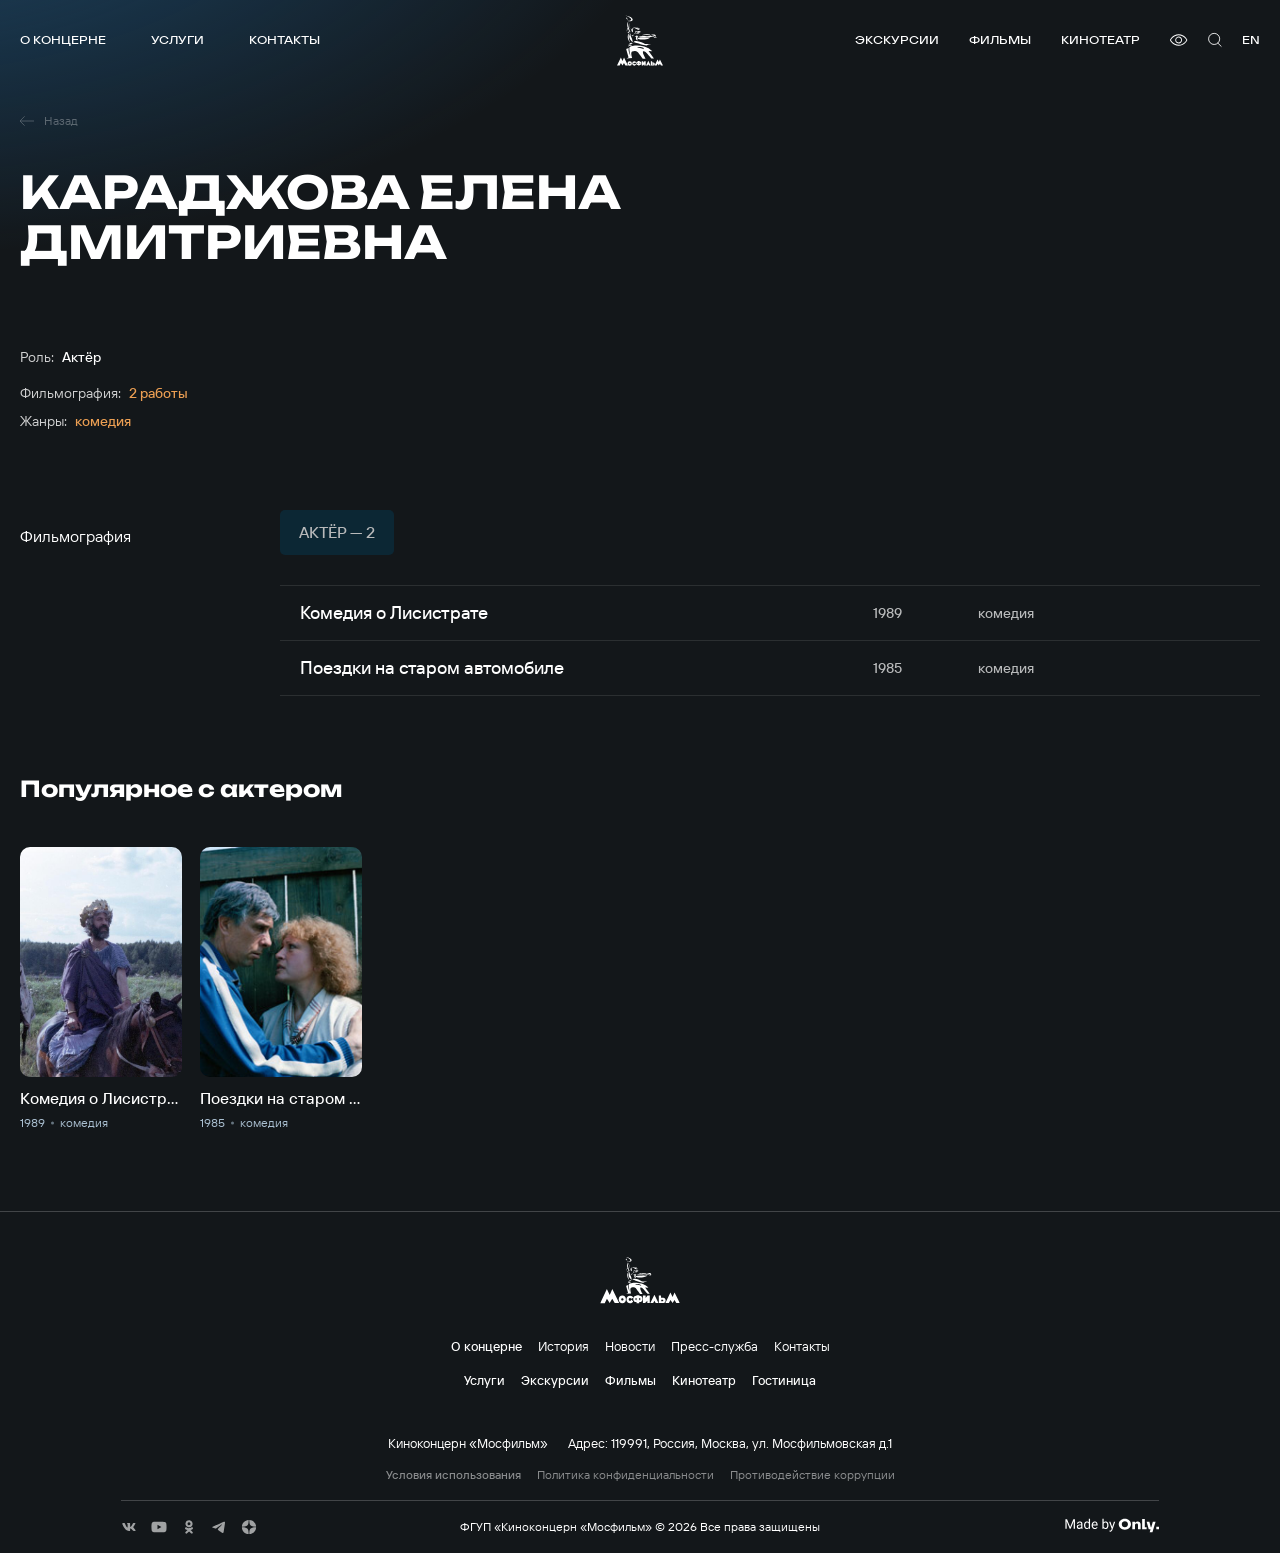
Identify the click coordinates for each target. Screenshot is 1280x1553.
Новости (630, 1346)
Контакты (284, 39)
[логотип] (640, 40)
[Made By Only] (1111, 1525)
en (1251, 39)
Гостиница (784, 1380)
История (563, 1346)
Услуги (177, 39)
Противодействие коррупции (812, 1475)
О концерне (63, 39)
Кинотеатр (1100, 39)
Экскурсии (897, 39)
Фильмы (1000, 39)
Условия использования (453, 1475)
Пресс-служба (714, 1346)
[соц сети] (129, 1527)
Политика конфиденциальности (625, 1475)
